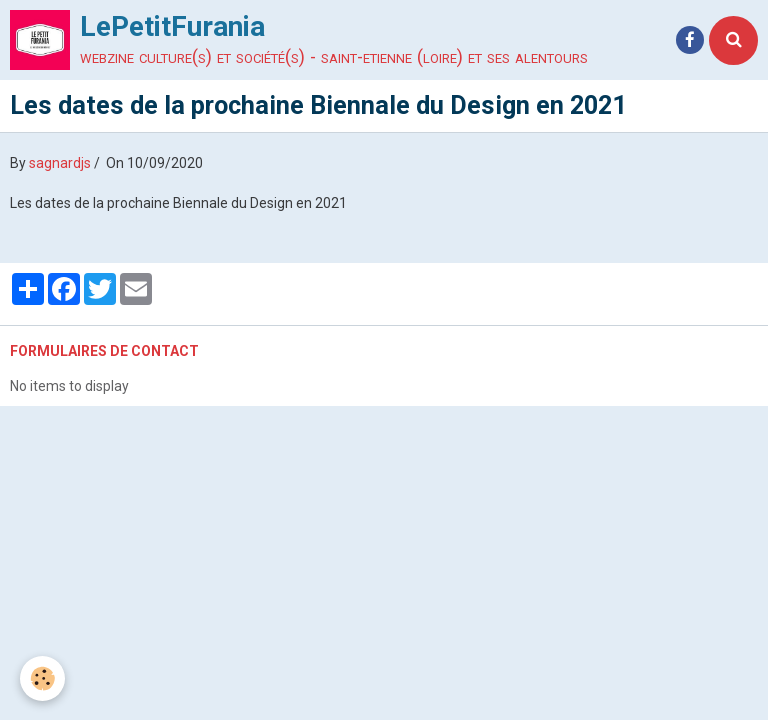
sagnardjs (60, 163)
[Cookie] (42, 678)
